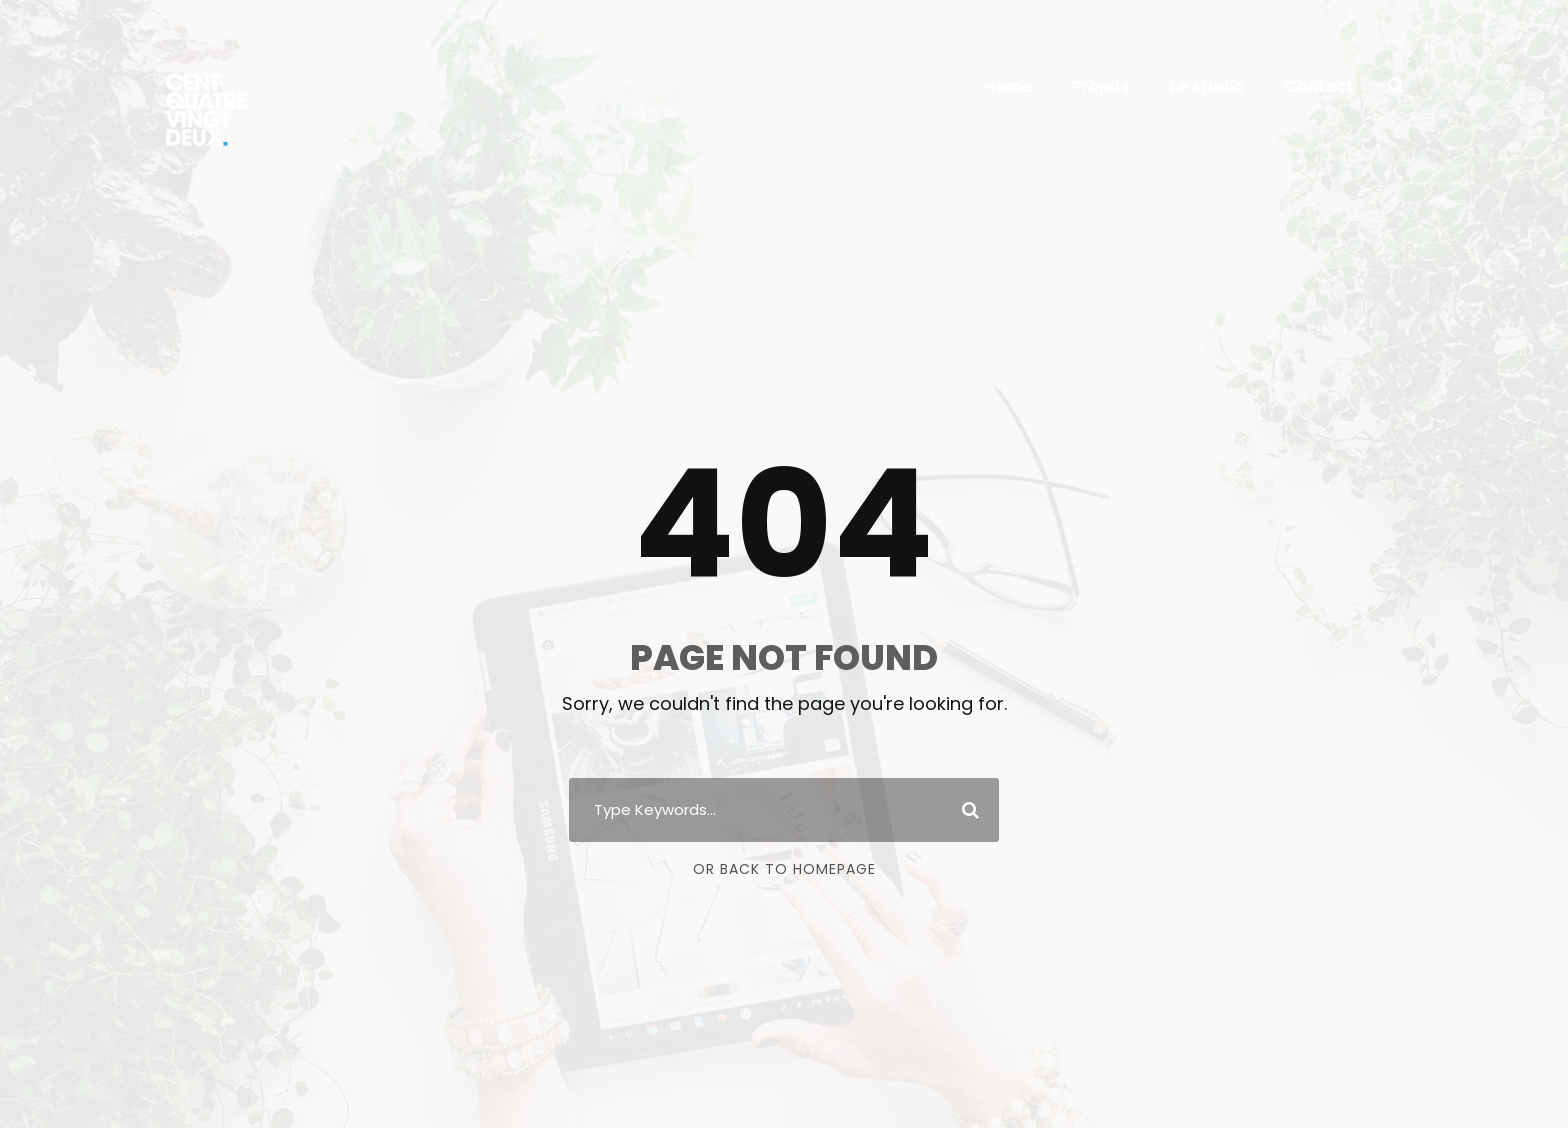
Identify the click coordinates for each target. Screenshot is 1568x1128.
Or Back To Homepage (784, 869)
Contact (1318, 86)
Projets (1101, 86)
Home (1008, 86)
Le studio (1207, 86)
